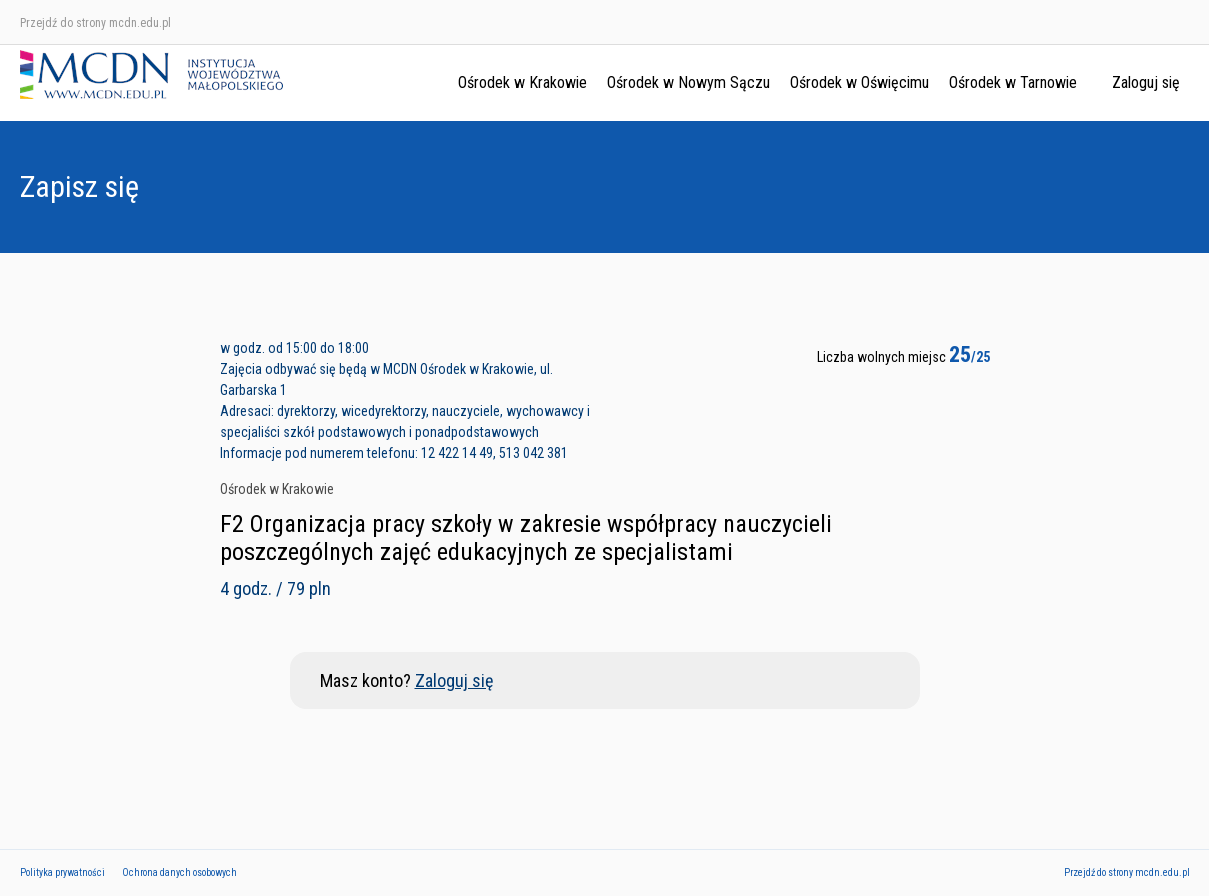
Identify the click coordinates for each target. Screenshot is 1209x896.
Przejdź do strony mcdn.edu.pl (95, 23)
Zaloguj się (1146, 82)
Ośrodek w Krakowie (522, 82)
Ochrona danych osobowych (179, 872)
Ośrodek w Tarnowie (1013, 82)
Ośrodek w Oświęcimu (859, 82)
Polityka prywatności (62, 872)
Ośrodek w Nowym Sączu (688, 82)
